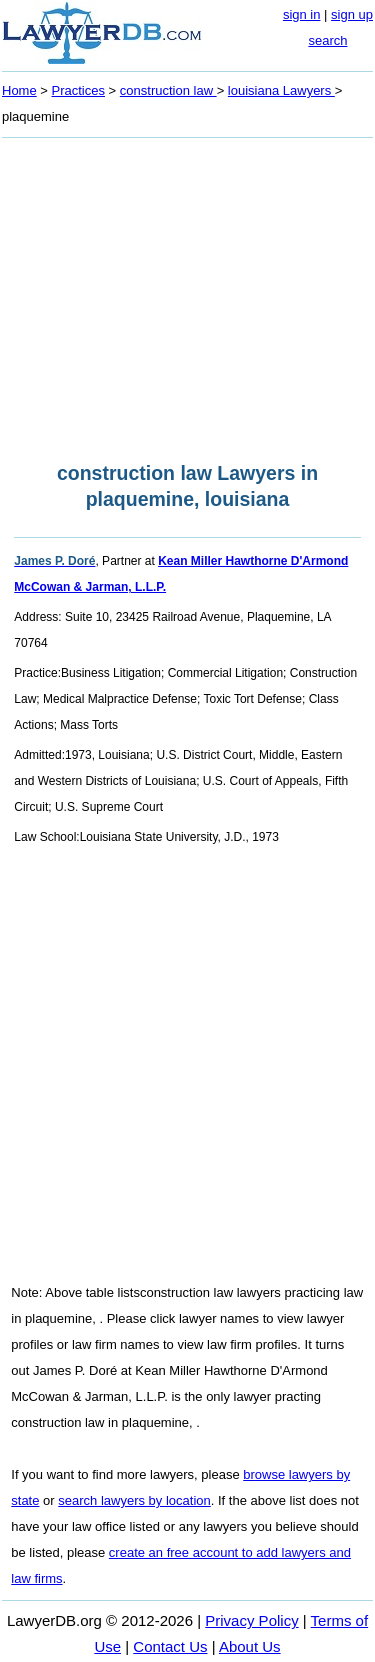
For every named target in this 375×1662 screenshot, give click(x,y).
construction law (168, 90)
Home (19, 90)
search (327, 40)
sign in (302, 14)
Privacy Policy (251, 1620)
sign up (352, 14)
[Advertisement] (187, 294)
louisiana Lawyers (281, 90)
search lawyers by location (134, 1500)
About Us (250, 1646)
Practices (78, 90)
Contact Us (170, 1646)
